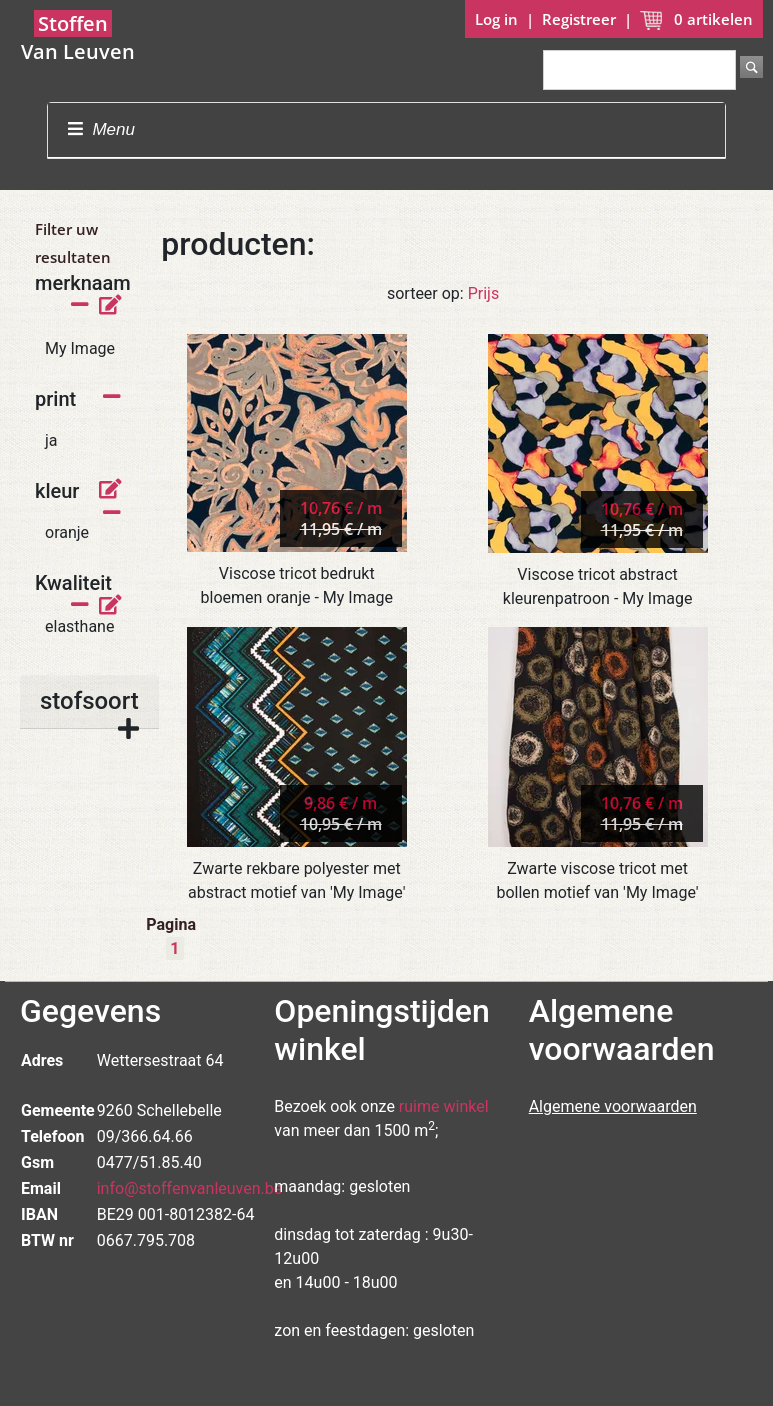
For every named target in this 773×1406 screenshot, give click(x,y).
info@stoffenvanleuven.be (190, 1188)
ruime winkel (444, 1106)
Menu (101, 129)
